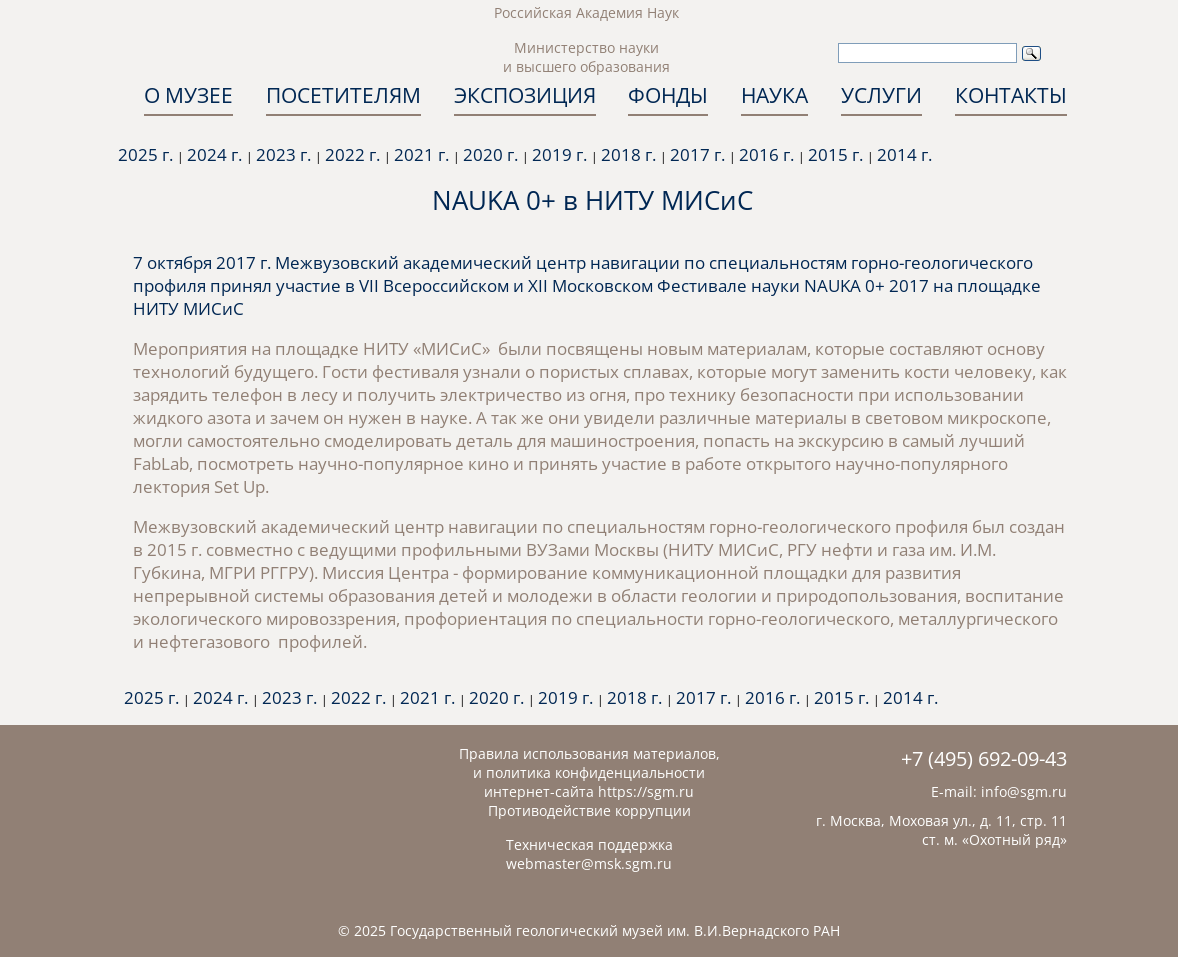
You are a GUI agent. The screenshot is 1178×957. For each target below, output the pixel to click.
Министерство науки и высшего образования (586, 57)
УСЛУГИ (881, 95)
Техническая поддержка (589, 844)
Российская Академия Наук (586, 12)
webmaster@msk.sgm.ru (589, 863)
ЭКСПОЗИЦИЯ (525, 95)
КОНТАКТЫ (1011, 95)
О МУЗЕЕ (188, 95)
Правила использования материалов (587, 753)
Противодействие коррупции (589, 810)
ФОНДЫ (668, 95)
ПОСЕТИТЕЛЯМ (343, 95)
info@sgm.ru (1024, 791)
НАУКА (774, 95)
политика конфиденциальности (595, 772)
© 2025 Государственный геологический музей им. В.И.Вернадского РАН (589, 930)
